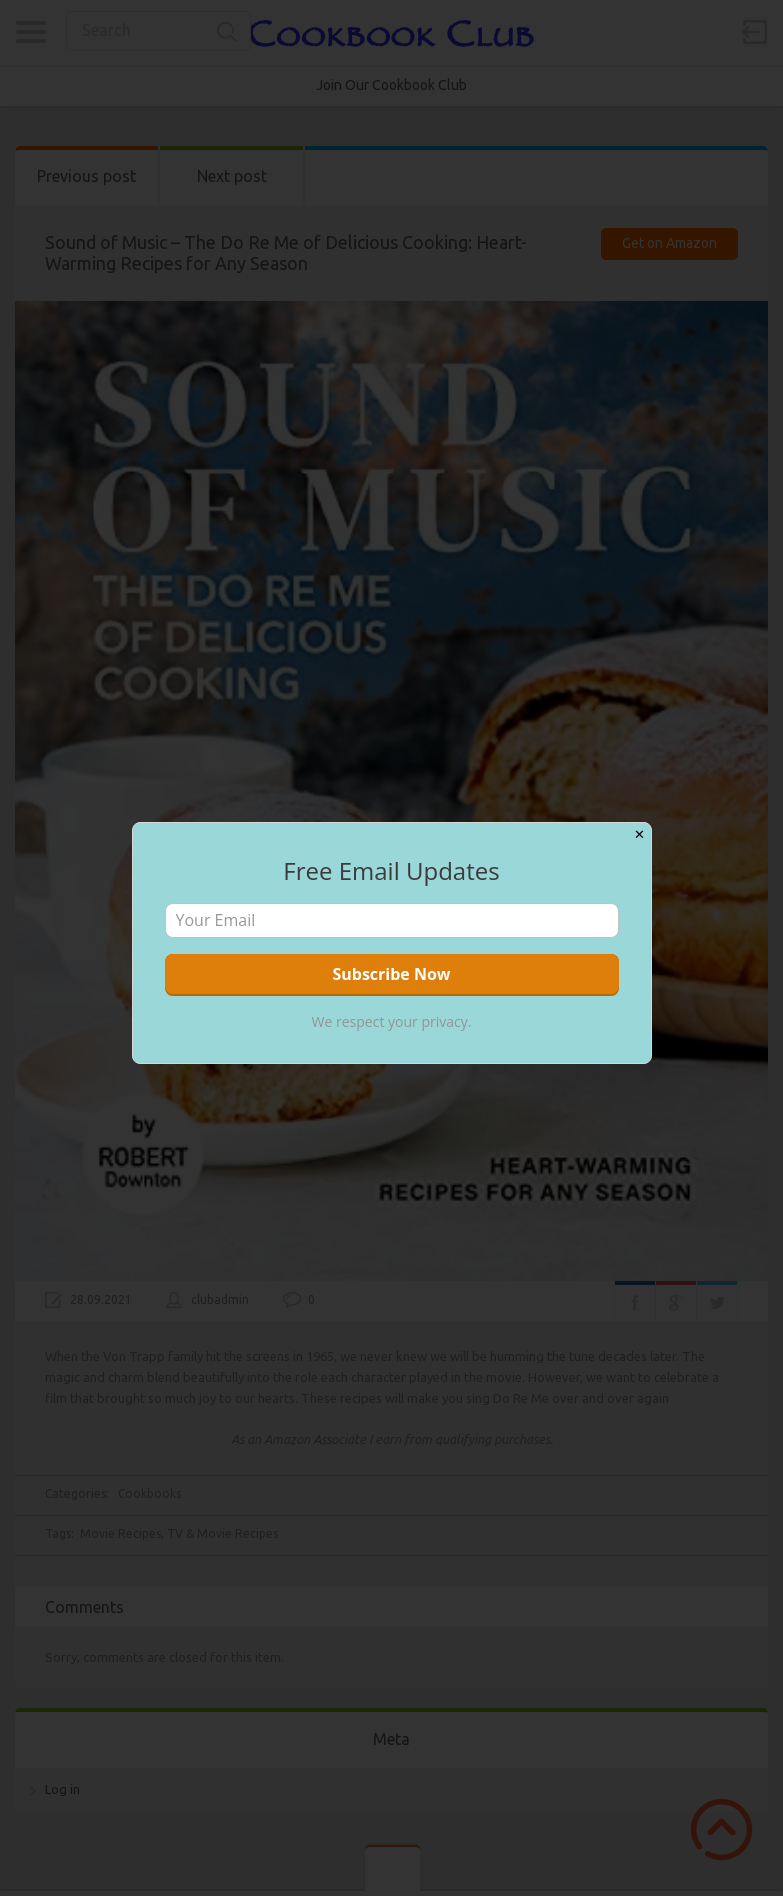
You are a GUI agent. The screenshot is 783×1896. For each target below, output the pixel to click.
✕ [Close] (639, 834)
